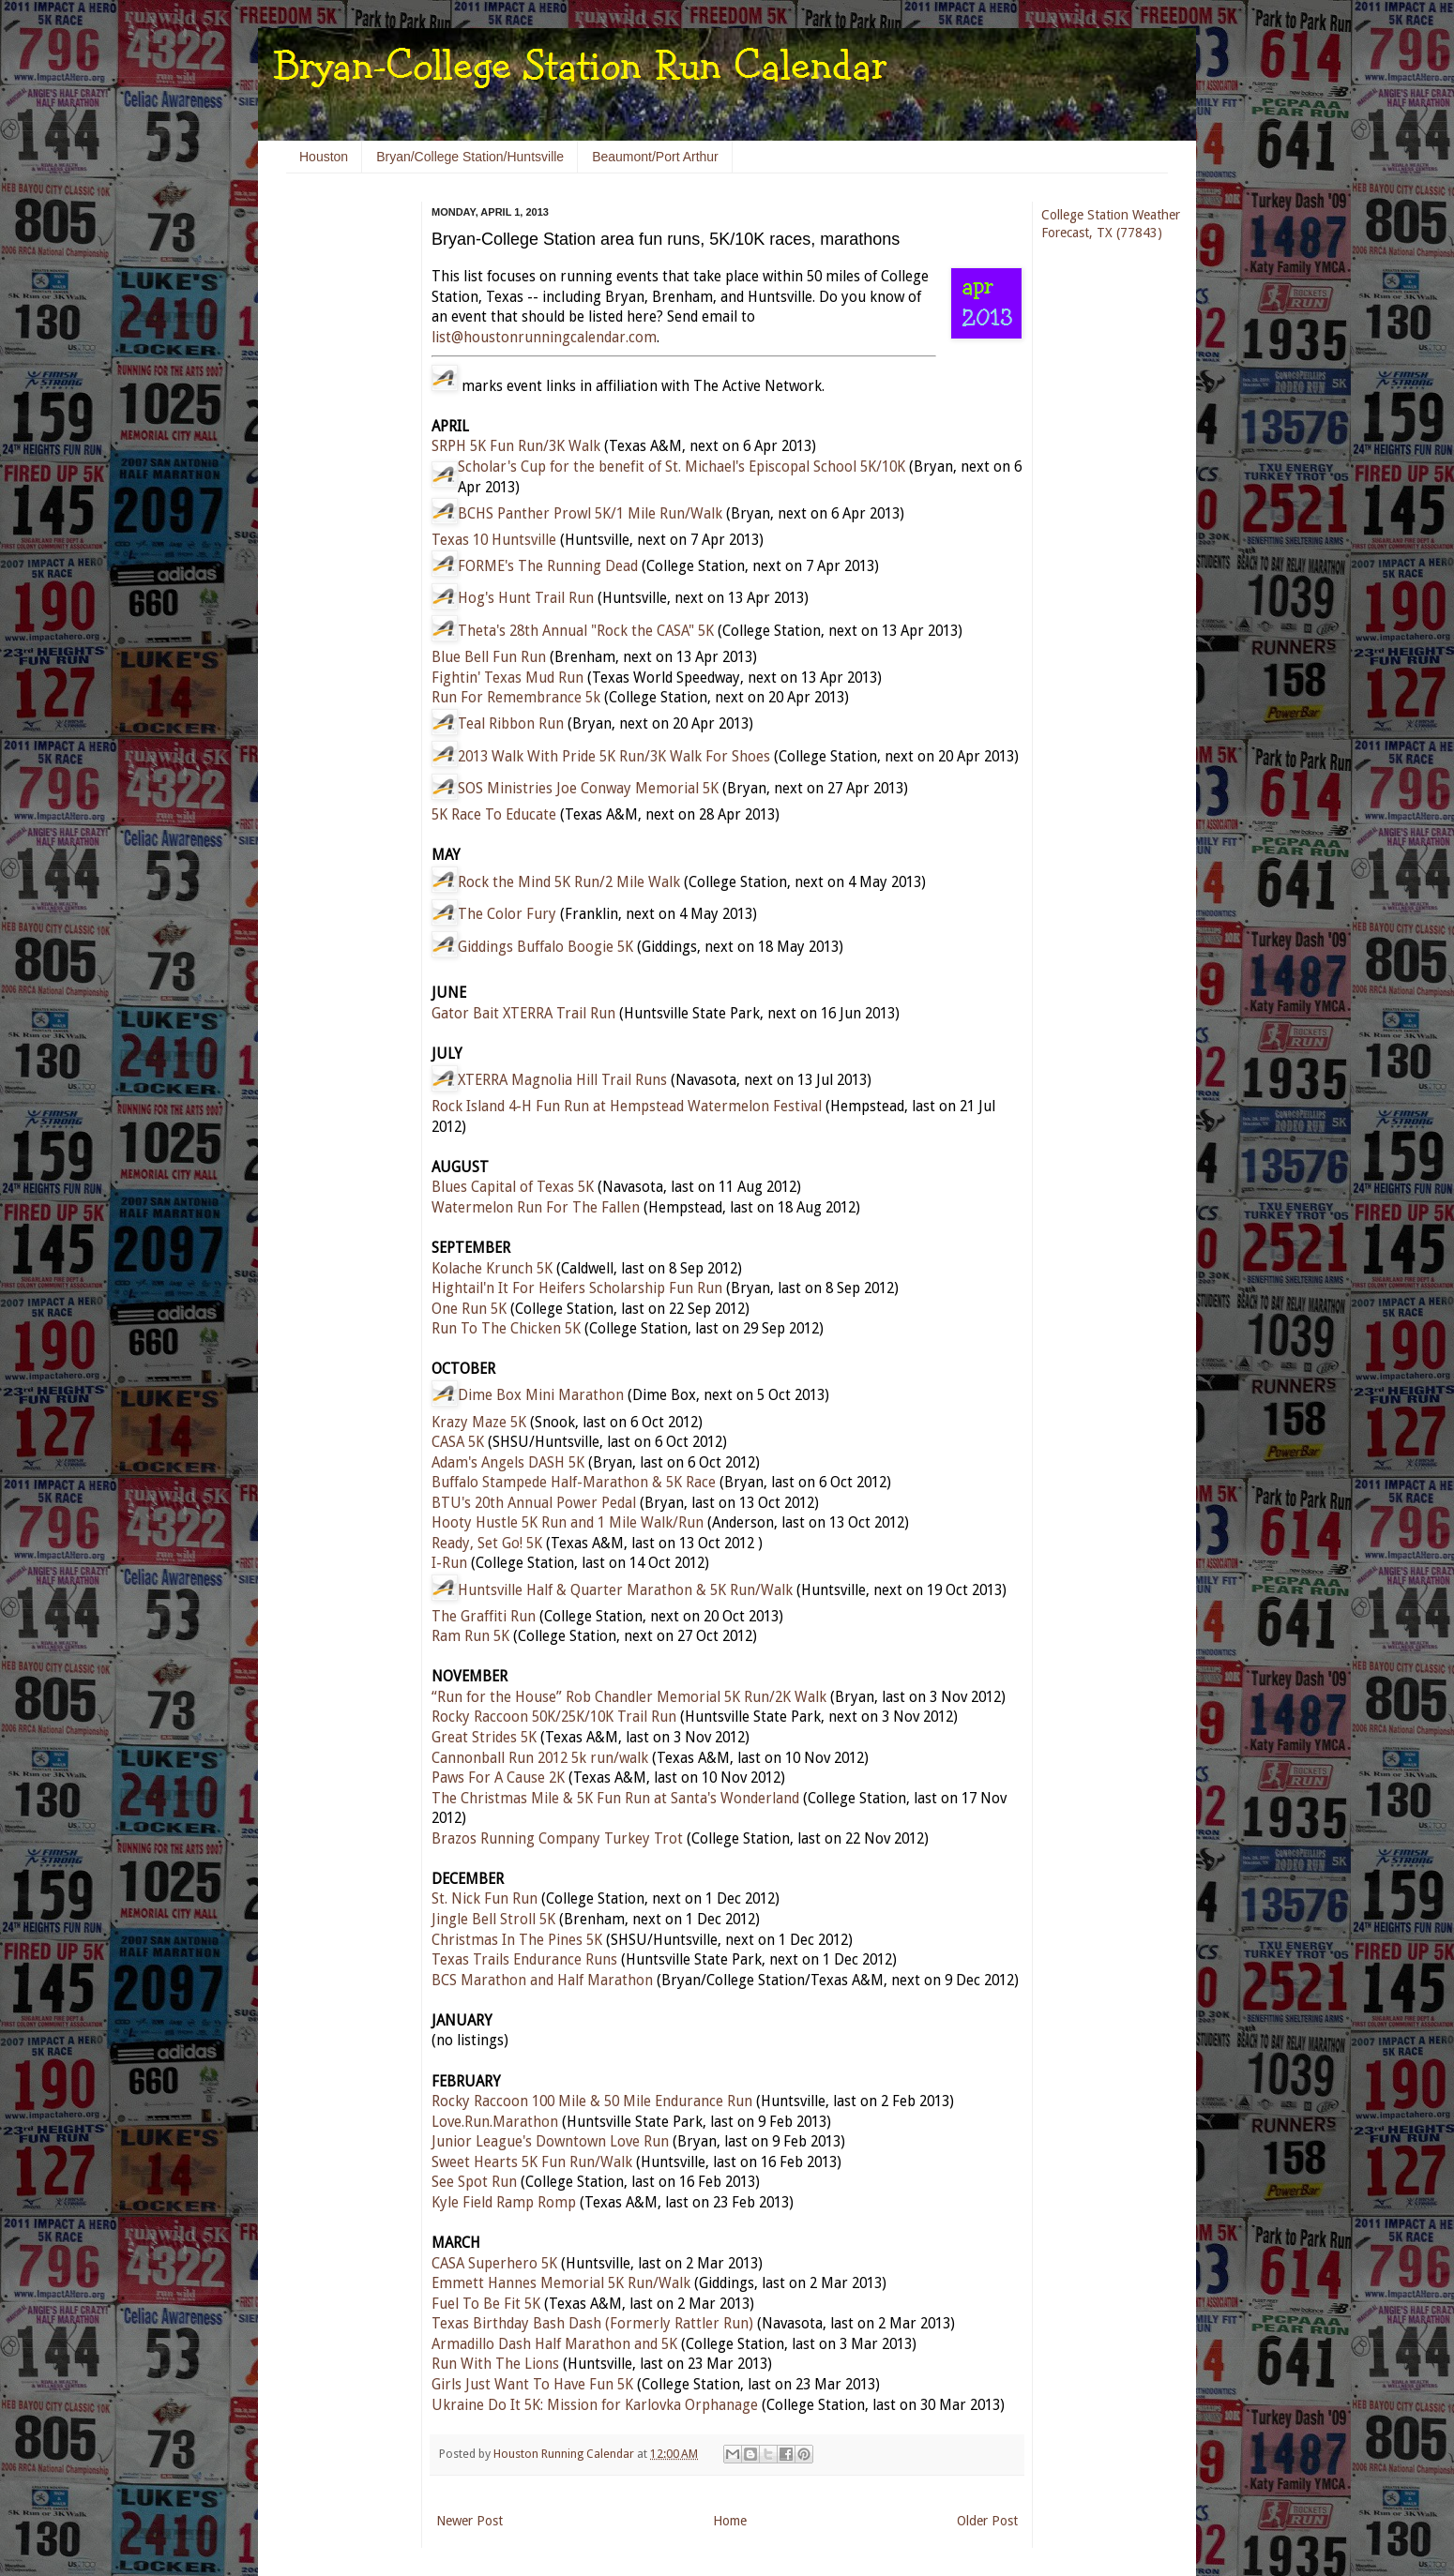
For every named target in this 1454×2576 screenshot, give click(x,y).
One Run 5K (469, 1309)
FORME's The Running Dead (548, 566)
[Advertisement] (342, 487)
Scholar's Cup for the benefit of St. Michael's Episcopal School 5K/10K (681, 467)
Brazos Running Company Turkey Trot (557, 1838)
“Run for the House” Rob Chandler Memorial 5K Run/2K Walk (629, 1697)
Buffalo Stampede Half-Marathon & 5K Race (574, 1482)
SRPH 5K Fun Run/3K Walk (516, 446)
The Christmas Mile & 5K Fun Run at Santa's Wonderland (615, 1798)
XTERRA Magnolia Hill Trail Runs (562, 1080)
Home (730, 2520)
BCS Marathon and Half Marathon (542, 1980)
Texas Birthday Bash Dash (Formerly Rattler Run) (592, 2323)
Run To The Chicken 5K (506, 1328)
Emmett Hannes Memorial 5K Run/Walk (561, 2283)
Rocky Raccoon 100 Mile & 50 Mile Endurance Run (592, 2101)
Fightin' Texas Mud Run (507, 678)
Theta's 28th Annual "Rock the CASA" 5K (586, 631)
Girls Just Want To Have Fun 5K (532, 2384)
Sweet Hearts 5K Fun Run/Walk (532, 2162)
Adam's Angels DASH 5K (508, 1462)
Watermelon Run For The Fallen (536, 1207)
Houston (323, 156)
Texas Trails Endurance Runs (524, 1959)
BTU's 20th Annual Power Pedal (534, 1503)
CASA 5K (458, 1442)
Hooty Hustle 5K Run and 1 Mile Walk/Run (568, 1522)
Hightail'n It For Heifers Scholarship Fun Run (577, 1288)
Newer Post (469, 2520)
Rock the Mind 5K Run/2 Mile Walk (569, 882)
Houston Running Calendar (565, 2454)
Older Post (987, 2520)
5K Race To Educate (494, 814)
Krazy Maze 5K (479, 1422)
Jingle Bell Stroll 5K (493, 1919)
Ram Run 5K (470, 1636)
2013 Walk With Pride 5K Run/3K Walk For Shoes (614, 756)
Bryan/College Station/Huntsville (470, 156)
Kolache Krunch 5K (492, 1268)
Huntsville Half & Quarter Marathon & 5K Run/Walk (625, 1590)
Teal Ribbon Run (511, 724)
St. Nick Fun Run (485, 1899)
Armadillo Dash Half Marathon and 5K (554, 2344)
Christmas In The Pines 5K (517, 1940)
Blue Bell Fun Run (489, 657)
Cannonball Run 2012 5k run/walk (540, 1758)
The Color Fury (507, 914)
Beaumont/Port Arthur (655, 156)
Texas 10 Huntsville (494, 540)
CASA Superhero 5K (494, 2263)
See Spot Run (474, 2182)
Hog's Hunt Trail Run (526, 598)
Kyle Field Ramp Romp (504, 2202)
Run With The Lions (495, 2364)
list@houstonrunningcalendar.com (544, 337)
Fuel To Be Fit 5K (486, 2304)
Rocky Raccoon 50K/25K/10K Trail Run (554, 1717)
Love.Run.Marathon (495, 2122)
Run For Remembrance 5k (516, 697)
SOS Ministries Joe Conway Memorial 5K (588, 788)
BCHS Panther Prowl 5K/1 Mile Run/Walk (590, 513)
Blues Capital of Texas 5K (513, 1187)
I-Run (449, 1563)
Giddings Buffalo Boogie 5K (545, 947)
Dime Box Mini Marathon (541, 1395)
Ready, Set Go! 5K (487, 1543)
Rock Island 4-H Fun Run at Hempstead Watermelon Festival (627, 1106)
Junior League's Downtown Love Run (550, 2141)
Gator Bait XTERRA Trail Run (523, 1013)
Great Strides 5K (484, 1737)
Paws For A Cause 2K (498, 1778)
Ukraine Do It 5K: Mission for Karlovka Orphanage (595, 2405)
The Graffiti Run (484, 1616)
